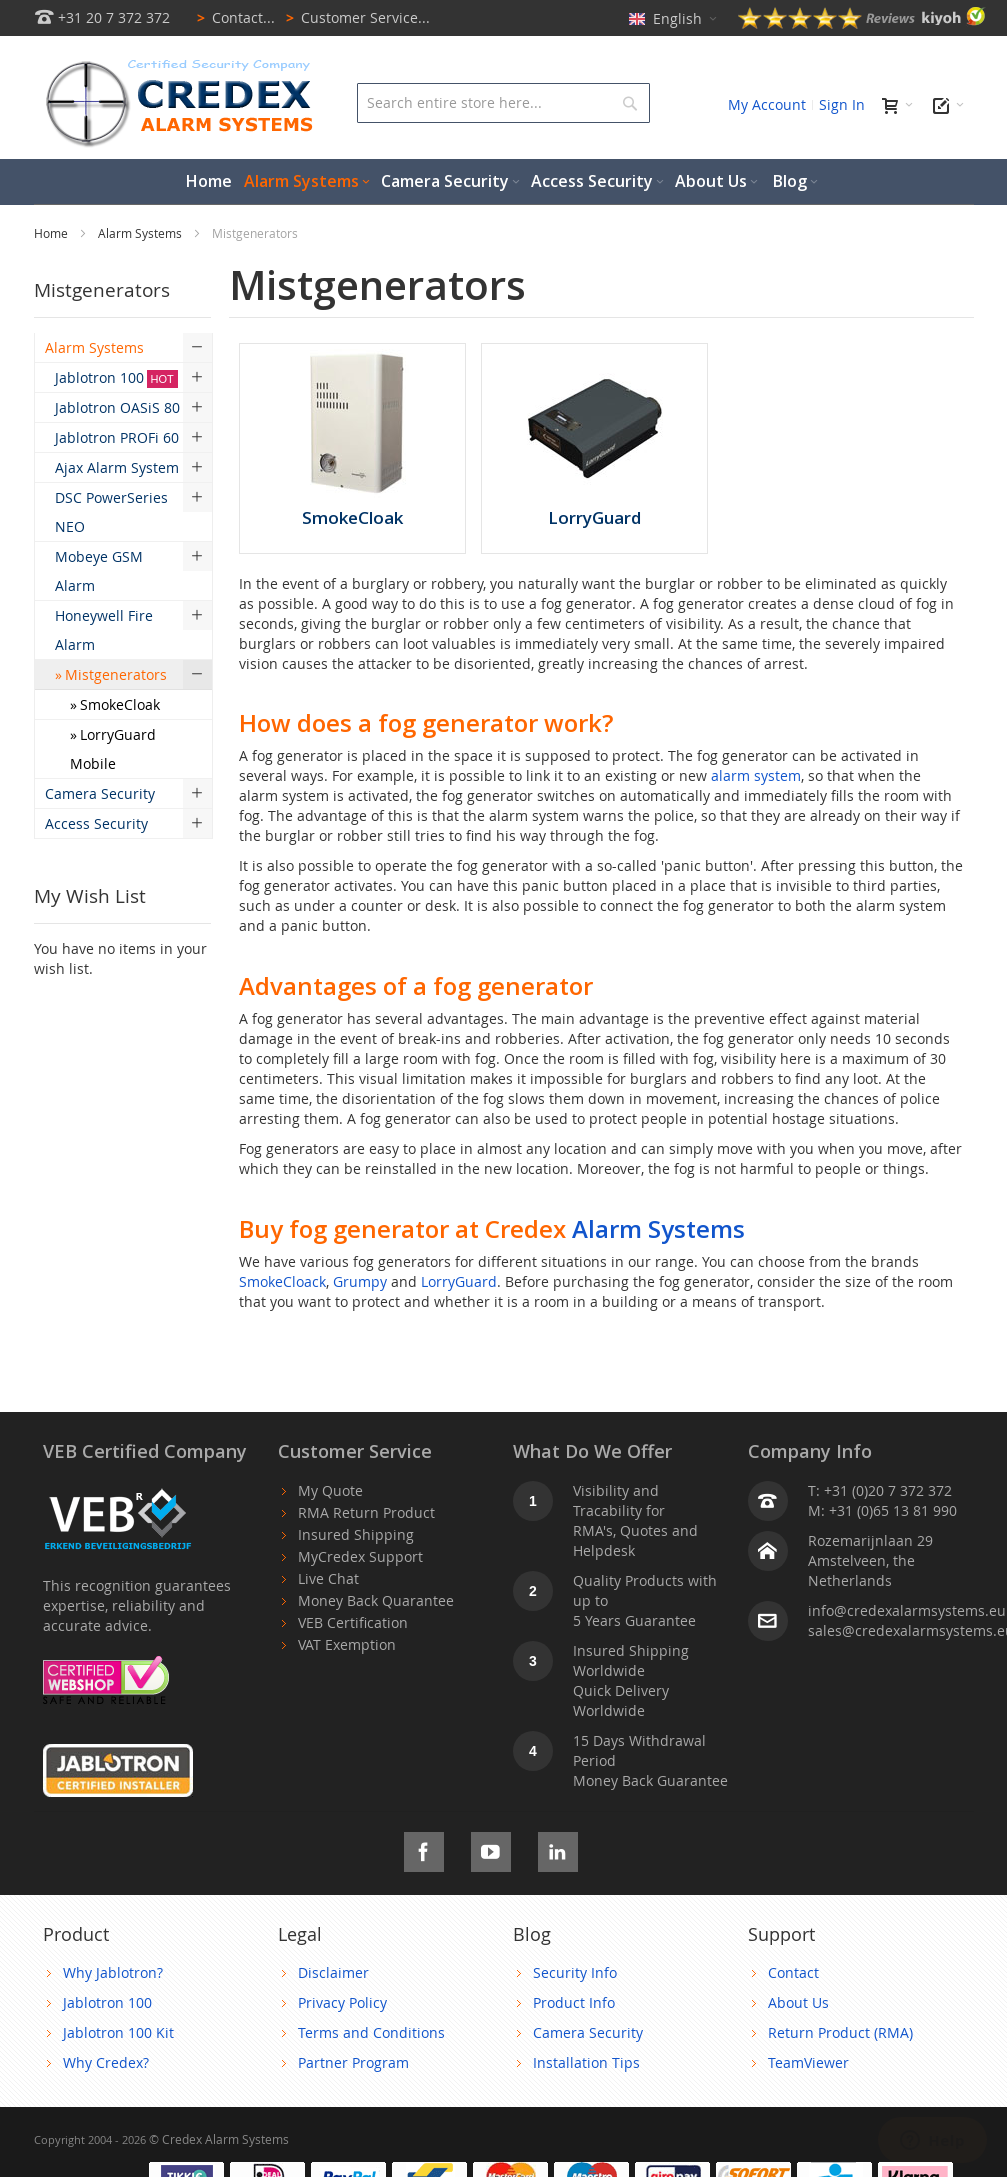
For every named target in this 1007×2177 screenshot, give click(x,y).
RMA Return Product (366, 1512)
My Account (767, 104)
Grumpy (360, 1281)
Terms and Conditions (371, 2032)
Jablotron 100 (107, 2002)
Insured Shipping (356, 1534)
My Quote (330, 1490)
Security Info (575, 1972)
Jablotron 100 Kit (118, 2032)
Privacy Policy (342, 2002)
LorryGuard (459, 1281)
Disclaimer (333, 1972)
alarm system (756, 775)
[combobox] (503, 103)
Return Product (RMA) (840, 2032)
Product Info (574, 2002)
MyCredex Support (360, 1556)
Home (52, 233)
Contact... (232, 17)
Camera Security (588, 2032)
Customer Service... (354, 17)
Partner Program (353, 2062)
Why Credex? (106, 2062)
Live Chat (328, 1578)
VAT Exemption (347, 1644)
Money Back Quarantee (376, 1600)
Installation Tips (586, 2062)
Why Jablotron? (113, 1972)
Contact (793, 1972)
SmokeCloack (282, 1281)
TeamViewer (808, 2062)
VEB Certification (353, 1622)
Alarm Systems (141, 233)
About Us (798, 2002)
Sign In (842, 104)
